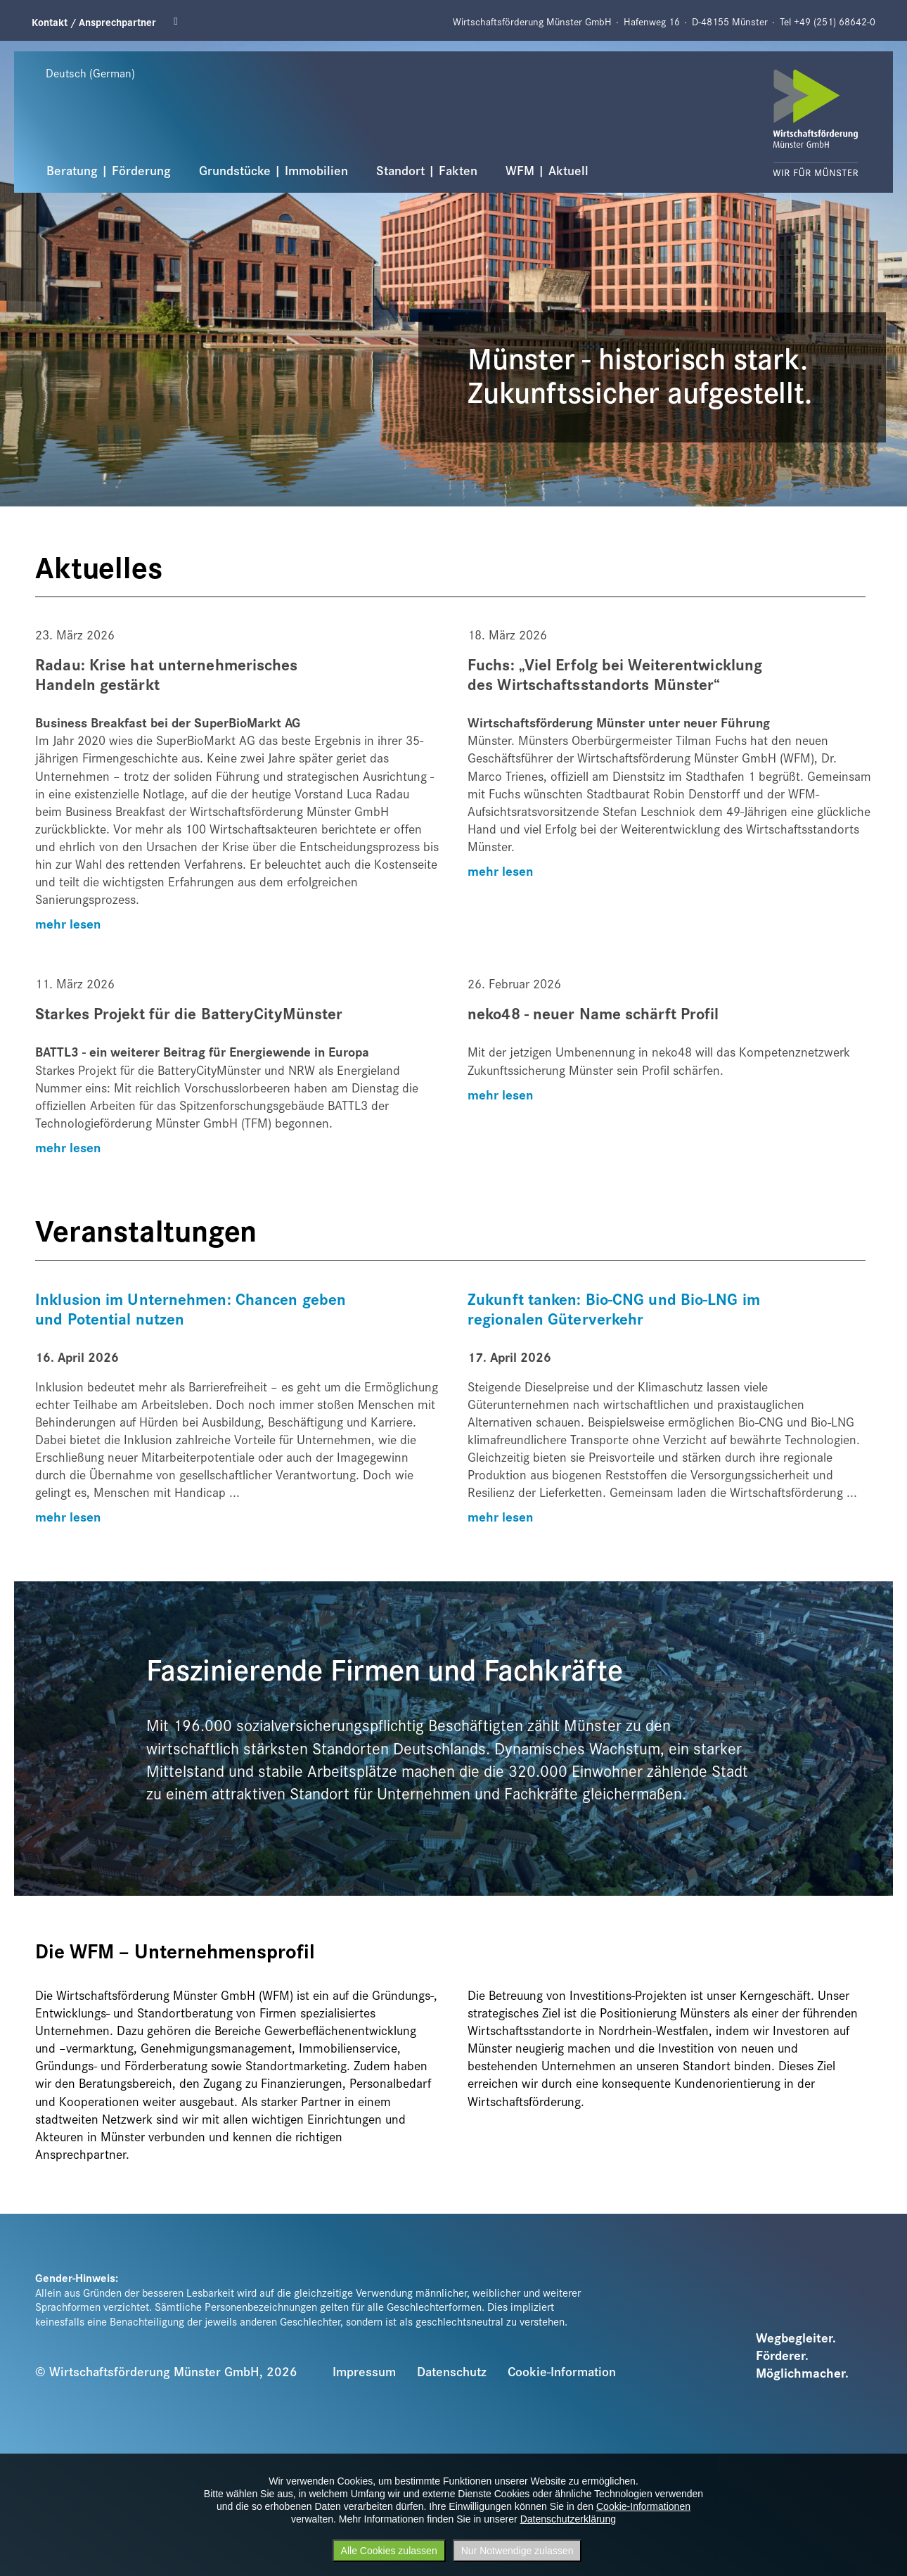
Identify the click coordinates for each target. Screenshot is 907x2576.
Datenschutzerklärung (568, 2519)
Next (828, 49)
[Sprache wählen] (105, 72)
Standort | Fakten (426, 170)
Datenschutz (452, 2371)
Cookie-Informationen (643, 2506)
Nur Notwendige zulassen (517, 2550)
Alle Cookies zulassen (389, 2550)
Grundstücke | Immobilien (273, 170)
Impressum (364, 2371)
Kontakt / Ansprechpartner (94, 21)
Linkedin (180, 21)
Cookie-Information (562, 2371)
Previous (22, 49)
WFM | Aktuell (547, 170)
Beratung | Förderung (108, 170)
